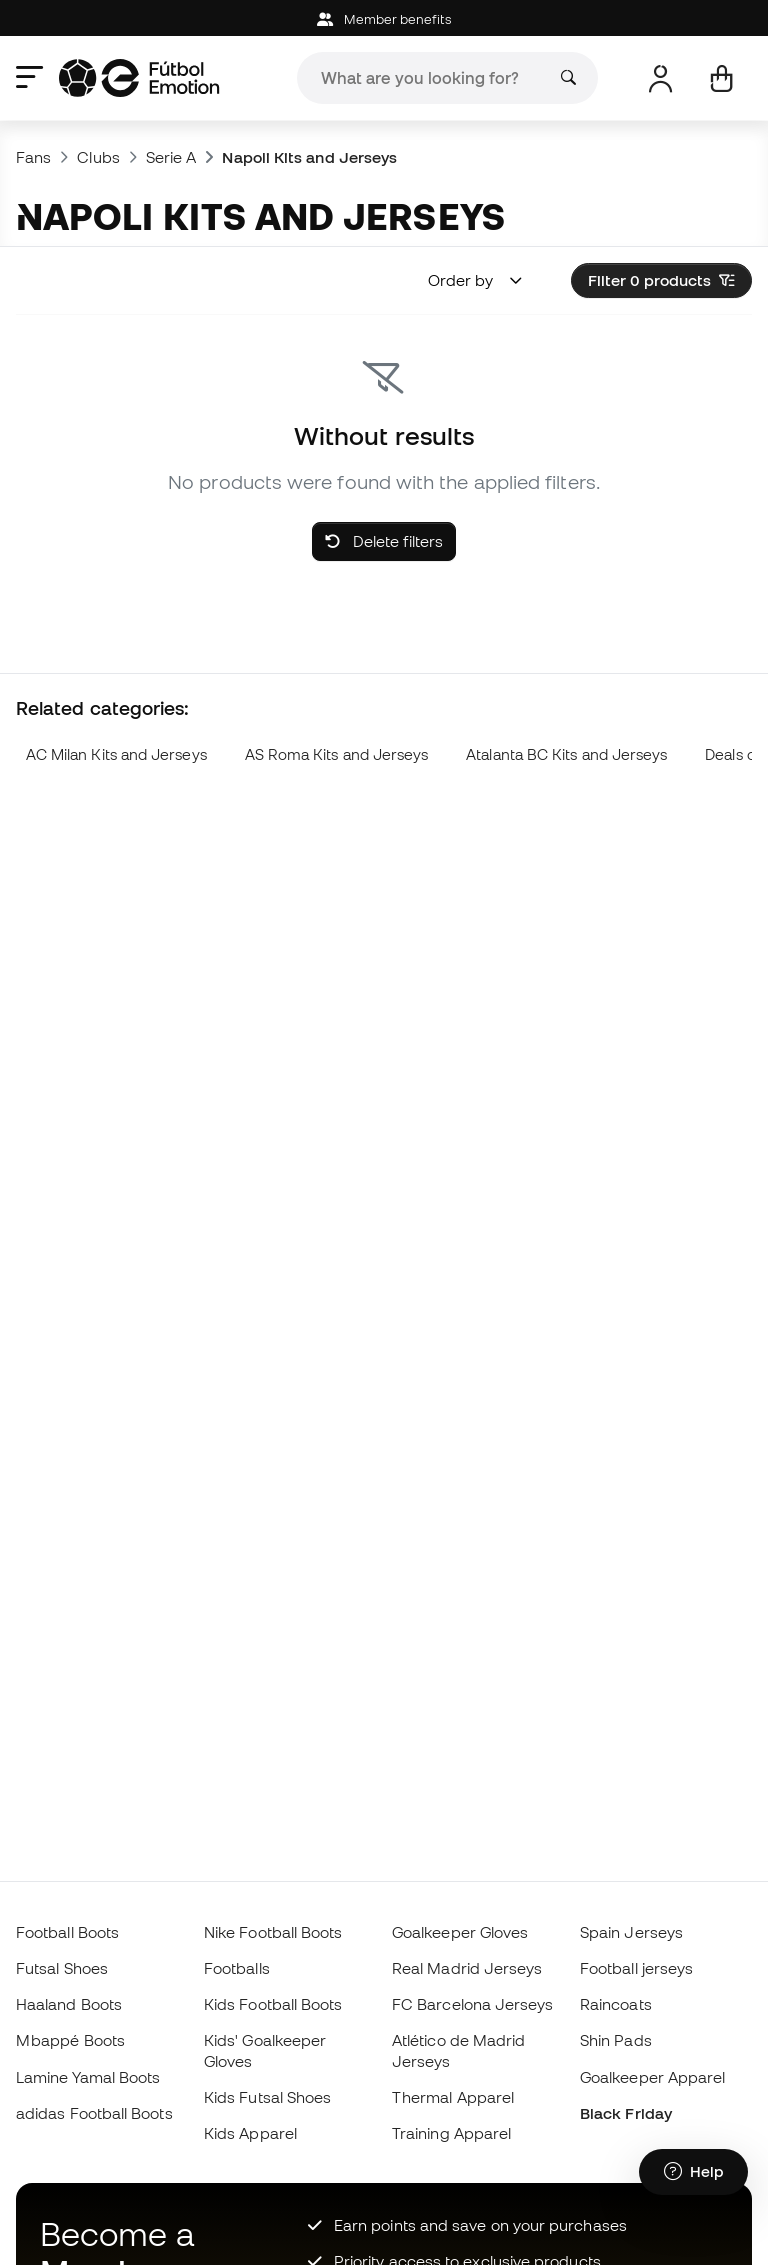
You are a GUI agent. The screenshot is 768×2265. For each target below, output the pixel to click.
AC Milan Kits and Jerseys (116, 754)
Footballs (237, 1968)
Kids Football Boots (273, 2004)
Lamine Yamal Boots (88, 2077)
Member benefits (383, 19)
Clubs (98, 157)
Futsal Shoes (62, 1968)
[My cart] (721, 78)
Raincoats (616, 2004)
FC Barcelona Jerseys (473, 2004)
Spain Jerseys (631, 1932)
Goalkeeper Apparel (652, 2077)
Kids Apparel (250, 2133)
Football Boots (67, 1932)
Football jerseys (636, 1968)
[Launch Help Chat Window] (693, 2172)
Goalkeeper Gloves (460, 1932)
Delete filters (384, 541)
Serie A (171, 157)
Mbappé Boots (70, 2040)
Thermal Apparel (453, 2097)
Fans (33, 157)
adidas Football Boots (94, 2113)
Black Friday (626, 2113)
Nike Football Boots (273, 1932)
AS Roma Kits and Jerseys (337, 754)
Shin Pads (616, 2040)
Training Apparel (451, 2133)
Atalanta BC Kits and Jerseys (566, 754)
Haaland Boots (69, 2004)
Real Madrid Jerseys (467, 1968)
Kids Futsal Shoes (267, 2097)
